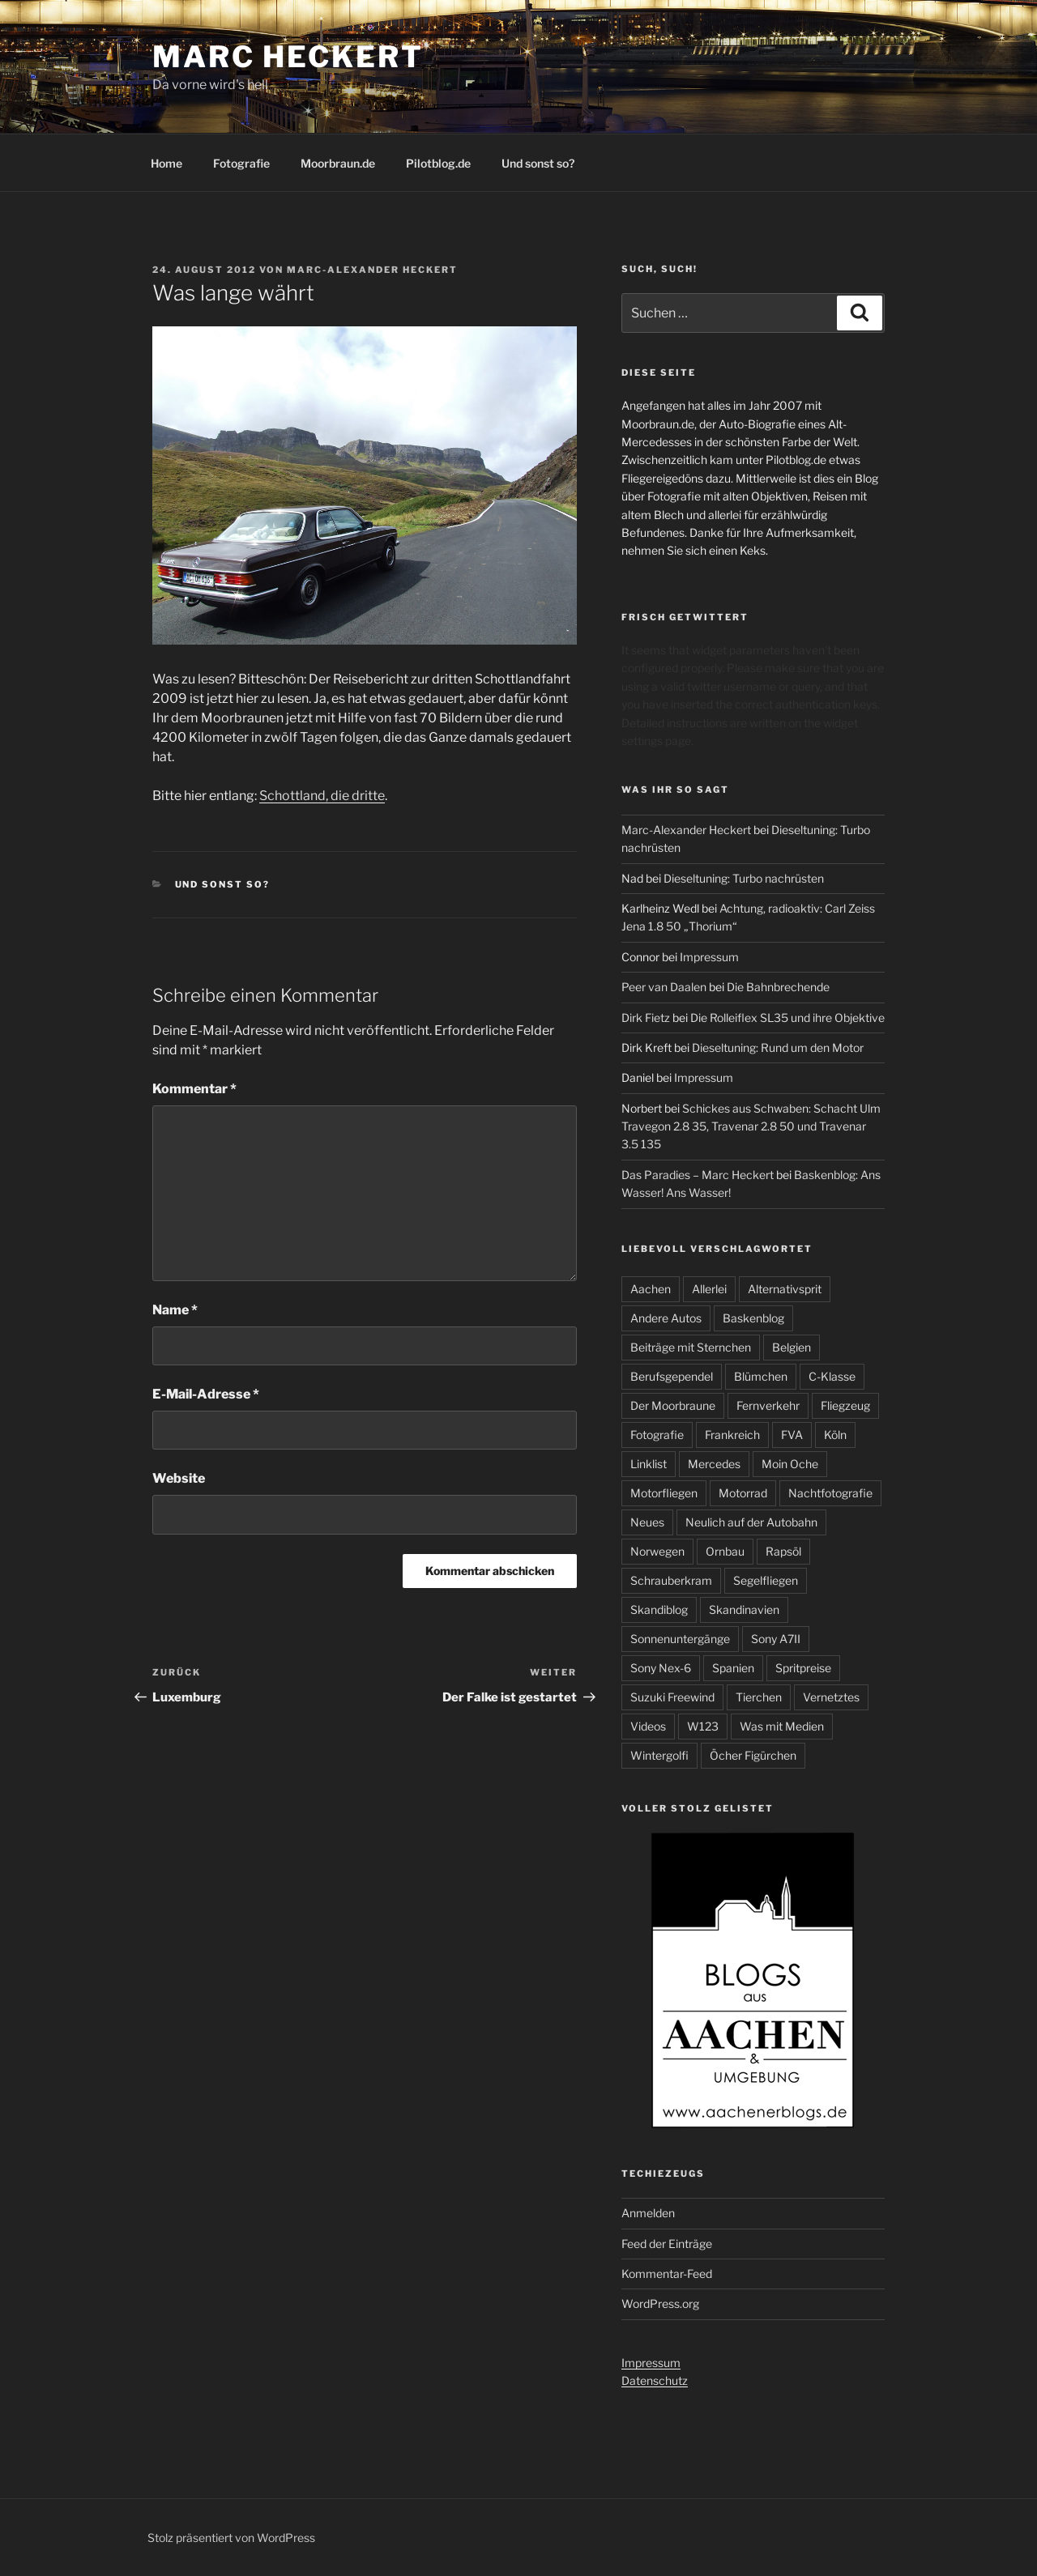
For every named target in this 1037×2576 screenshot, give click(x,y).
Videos (648, 1726)
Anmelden (648, 2213)
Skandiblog (659, 1609)
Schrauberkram (671, 1580)
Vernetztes (831, 1697)
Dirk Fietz (645, 1017)
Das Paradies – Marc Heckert (697, 1175)
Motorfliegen (664, 1493)
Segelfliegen (765, 1580)
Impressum (709, 957)
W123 (703, 1726)
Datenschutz (654, 2380)
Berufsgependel (671, 1376)
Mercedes (714, 1464)
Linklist (648, 1464)
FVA (792, 1434)
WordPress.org (660, 2303)
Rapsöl (783, 1551)
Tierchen (759, 1697)
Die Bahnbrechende (778, 987)
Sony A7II (775, 1639)
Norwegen (657, 1551)
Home (166, 163)
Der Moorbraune (672, 1405)
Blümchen (760, 1376)
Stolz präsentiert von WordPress (231, 2537)
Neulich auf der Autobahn (751, 1522)
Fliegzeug (845, 1405)
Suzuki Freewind (672, 1697)
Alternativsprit (784, 1289)
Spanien (733, 1668)
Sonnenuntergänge (680, 1639)
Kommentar (194, 1088)
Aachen (650, 1289)
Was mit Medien (782, 1726)
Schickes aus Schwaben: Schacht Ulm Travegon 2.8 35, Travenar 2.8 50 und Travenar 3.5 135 (751, 1126)
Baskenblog (753, 1318)
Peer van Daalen (663, 987)
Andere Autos (666, 1318)
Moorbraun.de (338, 163)
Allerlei (709, 1289)
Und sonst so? (537, 163)
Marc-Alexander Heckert (372, 269)
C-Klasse (832, 1376)
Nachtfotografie (830, 1493)
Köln (835, 1434)
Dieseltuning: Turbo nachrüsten (744, 878)
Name (175, 1310)
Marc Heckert (288, 57)
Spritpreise (803, 1668)
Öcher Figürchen (753, 1755)
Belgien (791, 1347)
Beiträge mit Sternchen (690, 1347)
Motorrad (743, 1493)
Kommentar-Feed (666, 2273)
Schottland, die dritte (322, 795)
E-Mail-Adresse (205, 1394)
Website (178, 1478)
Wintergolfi (659, 1755)
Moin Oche (790, 1464)
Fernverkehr (768, 1405)
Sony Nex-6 (660, 1668)
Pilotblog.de (438, 163)
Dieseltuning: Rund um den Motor (778, 1047)
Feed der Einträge (666, 2243)
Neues (647, 1522)
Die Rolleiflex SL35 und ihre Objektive (787, 1017)
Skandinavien (744, 1609)
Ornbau (725, 1551)
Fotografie (241, 163)
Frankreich (732, 1434)
